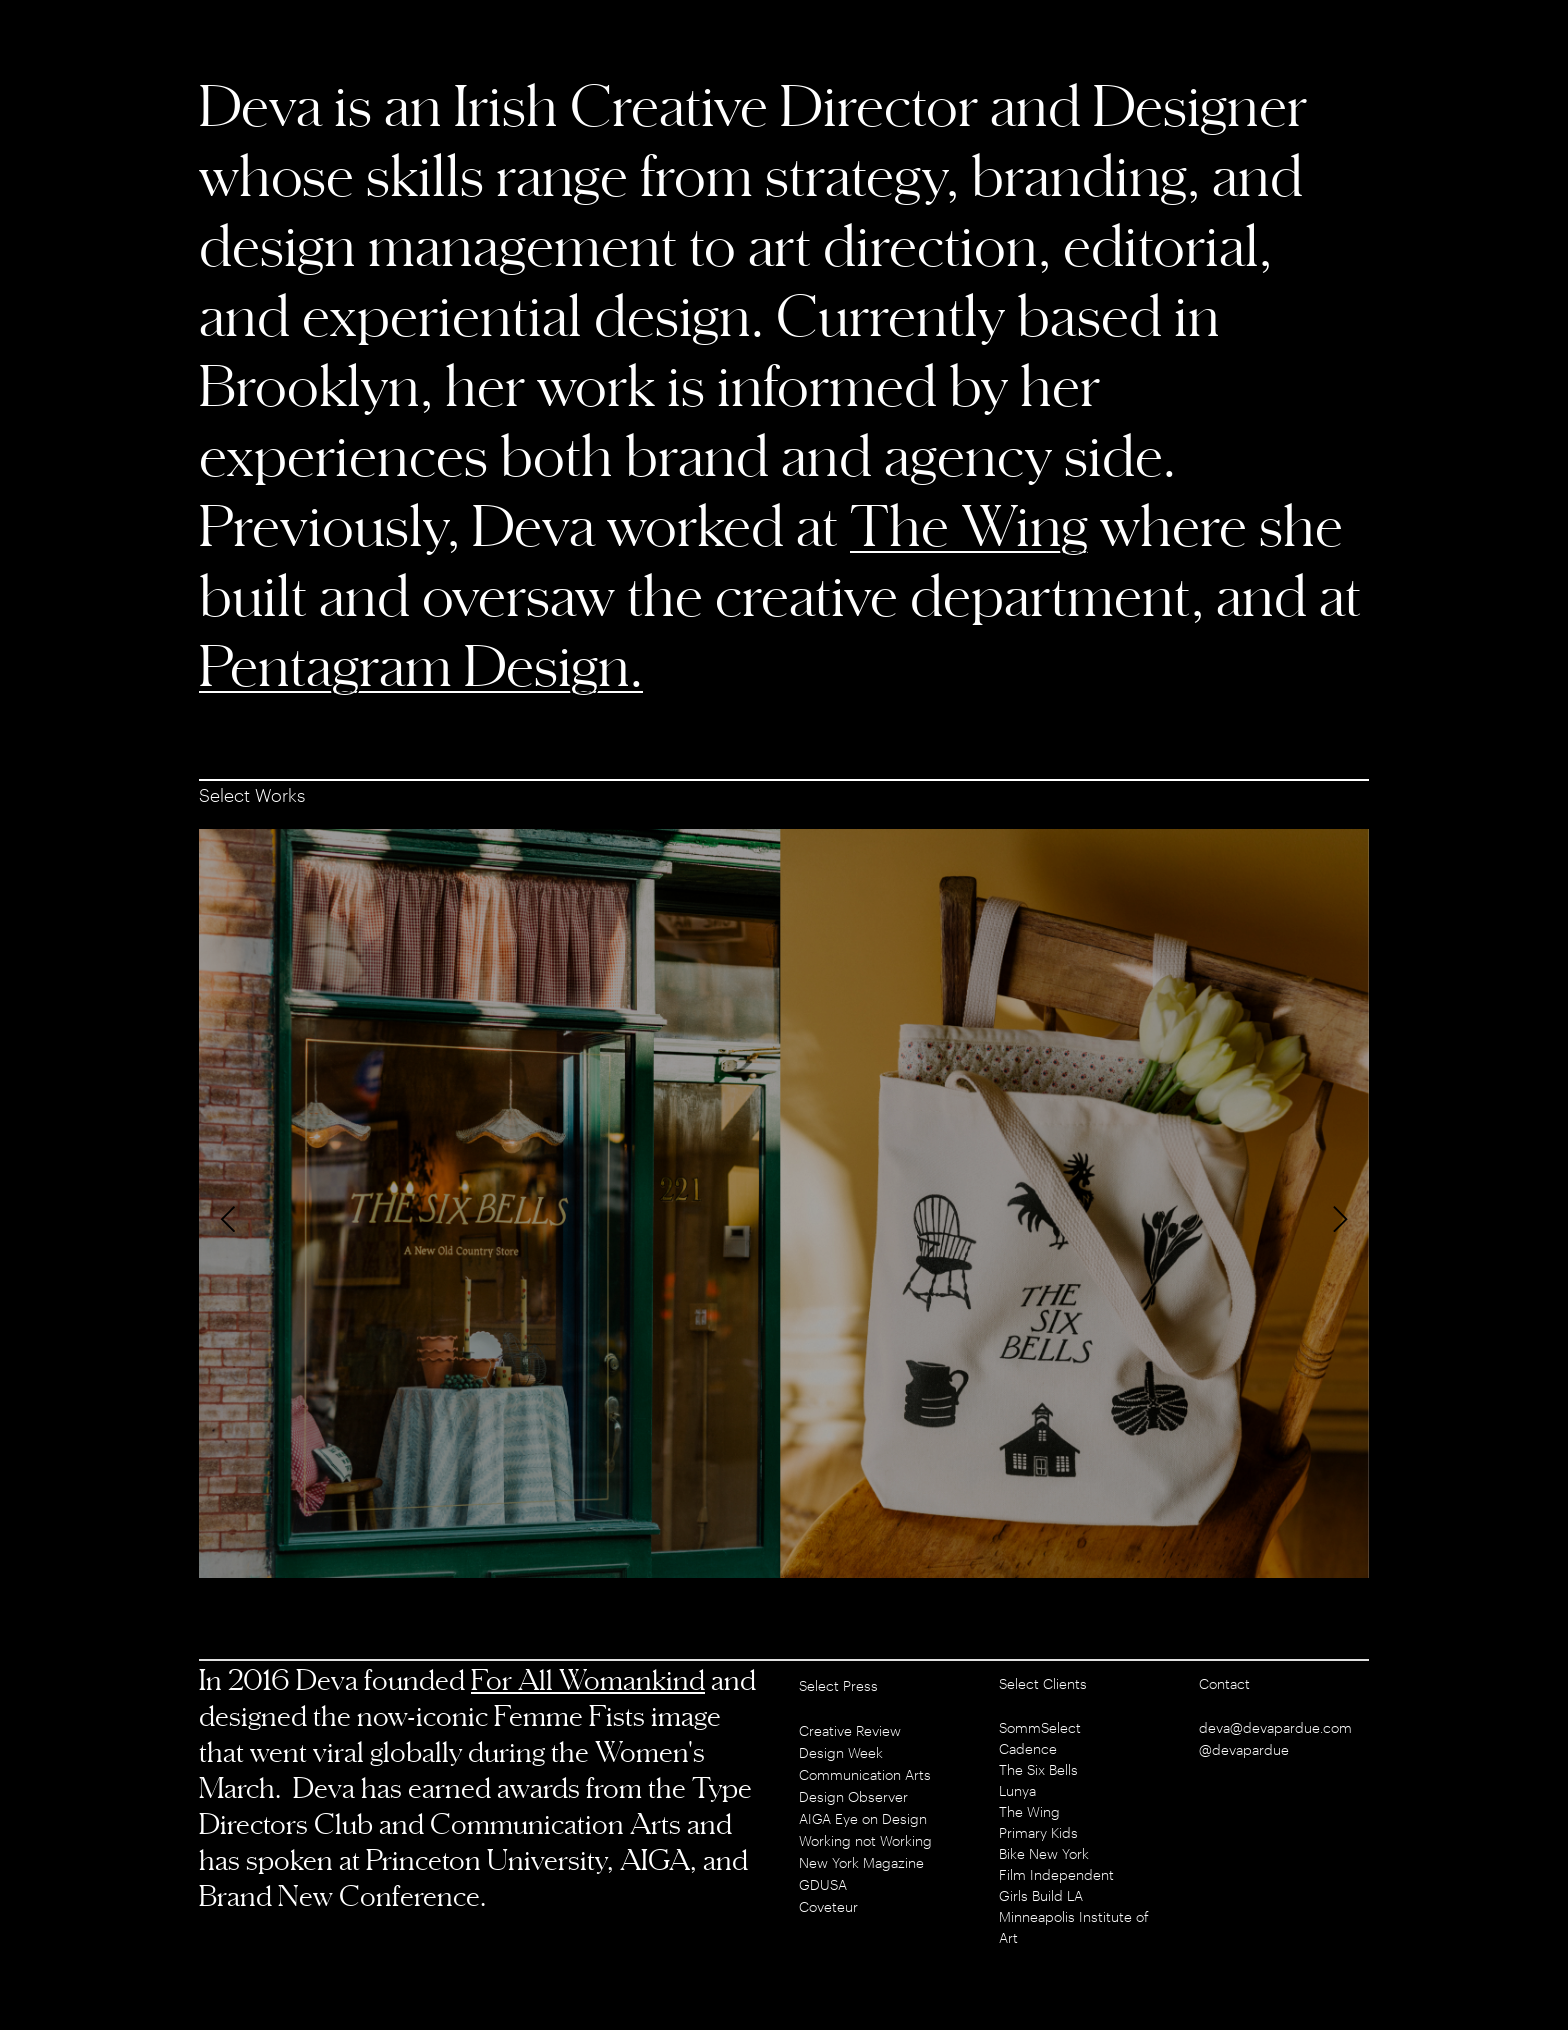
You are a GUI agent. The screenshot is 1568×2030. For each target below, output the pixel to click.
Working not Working (865, 1840)
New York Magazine (861, 1862)
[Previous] (231, 1219)
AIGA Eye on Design (863, 1818)
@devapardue (1244, 1749)
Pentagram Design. (421, 664)
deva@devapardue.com (1275, 1727)
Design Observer (853, 1796)
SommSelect (1040, 1727)
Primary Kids (1038, 1832)
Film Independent (1056, 1874)
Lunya (1017, 1790)
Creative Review (850, 1730)
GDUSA (823, 1884)
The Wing (969, 524)
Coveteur (828, 1906)
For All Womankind (588, 1679)
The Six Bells (1038, 1769)
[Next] (1337, 1219)
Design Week (841, 1752)
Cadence (1028, 1748)
